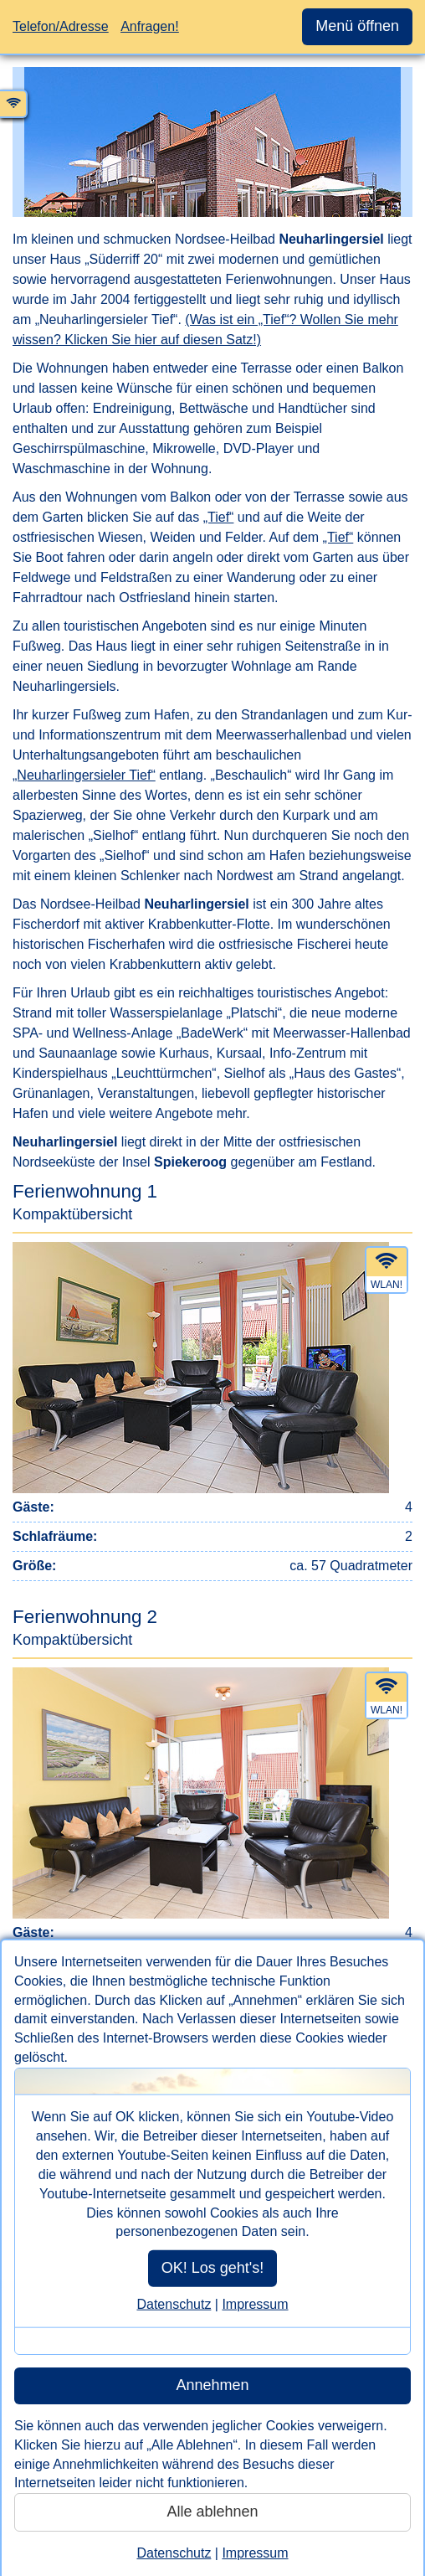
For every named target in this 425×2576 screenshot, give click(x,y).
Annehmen (212, 2385)
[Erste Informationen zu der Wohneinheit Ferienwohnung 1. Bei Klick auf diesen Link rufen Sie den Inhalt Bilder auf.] (212, 1381)
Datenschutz (173, 2304)
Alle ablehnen (212, 2511)
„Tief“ (218, 517)
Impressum (255, 2304)
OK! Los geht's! (212, 2267)
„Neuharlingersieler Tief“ (84, 775)
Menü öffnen (357, 26)
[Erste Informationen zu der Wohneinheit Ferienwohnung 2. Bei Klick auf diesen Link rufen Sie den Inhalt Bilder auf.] (212, 1806)
